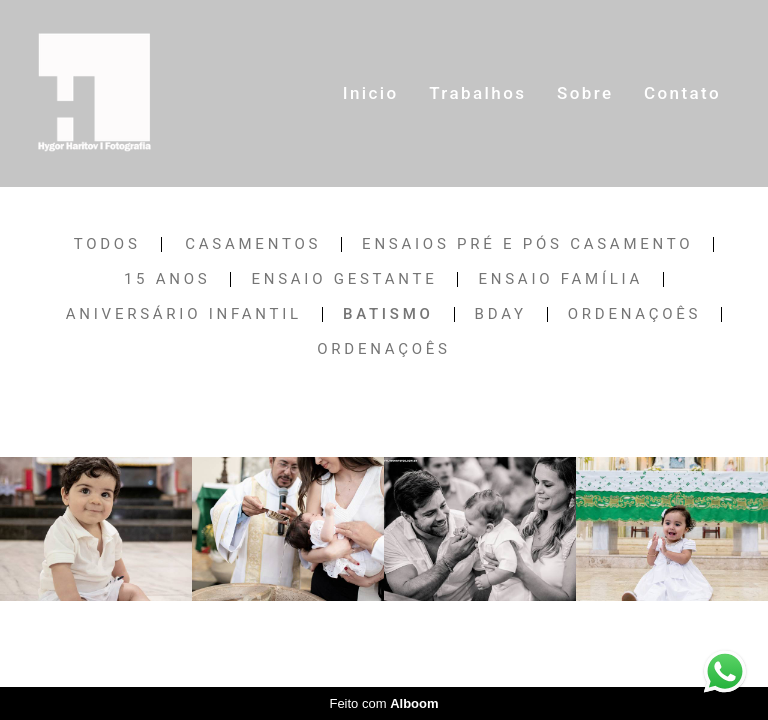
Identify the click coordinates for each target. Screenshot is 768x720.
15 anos (167, 279)
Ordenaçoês (634, 314)
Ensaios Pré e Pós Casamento (527, 244)
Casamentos (253, 244)
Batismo (388, 314)
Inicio (371, 93)
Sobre (585, 93)
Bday (501, 314)
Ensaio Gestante (344, 279)
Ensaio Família (560, 279)
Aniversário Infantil (184, 314)
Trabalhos (477, 93)
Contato (682, 93)
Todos (107, 244)
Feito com (383, 703)
